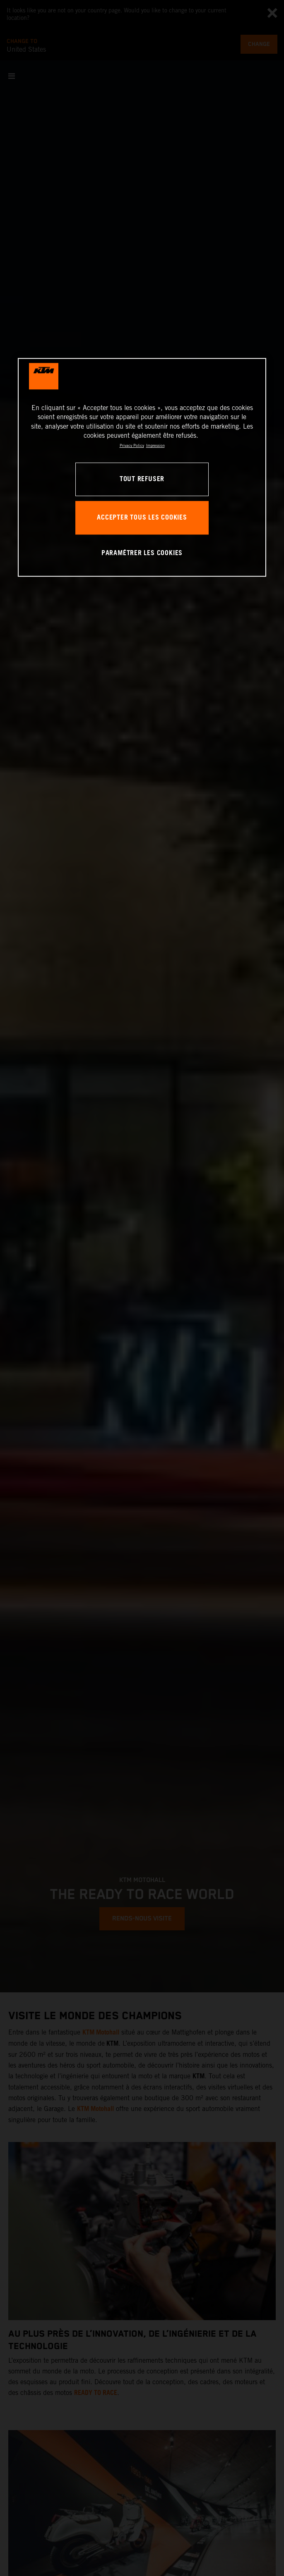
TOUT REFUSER (142, 479)
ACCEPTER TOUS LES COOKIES (142, 517)
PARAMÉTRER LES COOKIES (142, 553)
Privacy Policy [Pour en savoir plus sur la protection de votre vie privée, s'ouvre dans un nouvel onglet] (132, 446)
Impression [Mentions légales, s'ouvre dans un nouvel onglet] (155, 446)
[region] (142, 467)
